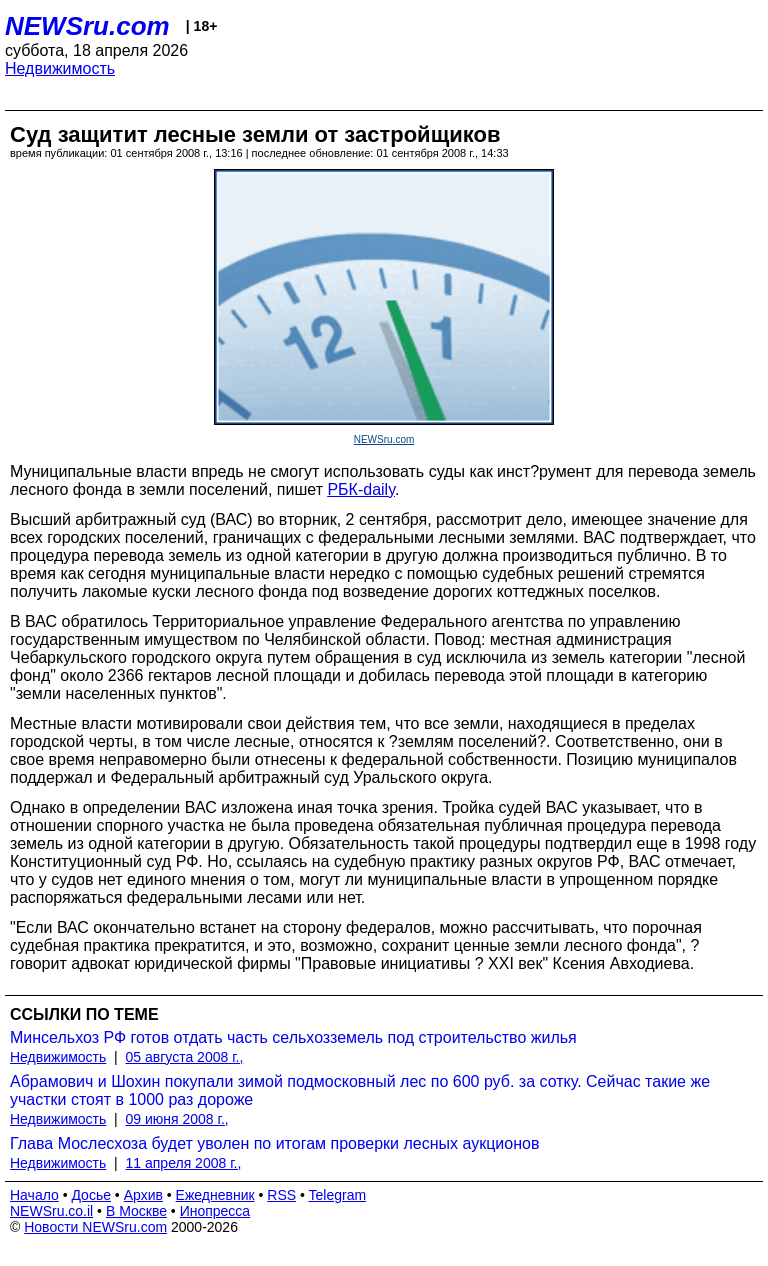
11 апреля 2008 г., (184, 1163)
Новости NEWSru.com (95, 1227)
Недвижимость (60, 68)
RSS (281, 1195)
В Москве (136, 1211)
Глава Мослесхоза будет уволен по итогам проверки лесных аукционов (274, 1143)
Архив (143, 1195)
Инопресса (215, 1211)
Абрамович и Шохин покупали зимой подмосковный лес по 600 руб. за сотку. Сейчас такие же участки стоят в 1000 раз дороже (360, 1090)
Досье (91, 1195)
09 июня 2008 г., (177, 1119)
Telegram (338, 1195)
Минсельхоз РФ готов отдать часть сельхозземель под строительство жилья (293, 1037)
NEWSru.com (87, 26)
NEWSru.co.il (51, 1211)
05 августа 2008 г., (185, 1057)
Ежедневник (215, 1195)
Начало (34, 1195)
